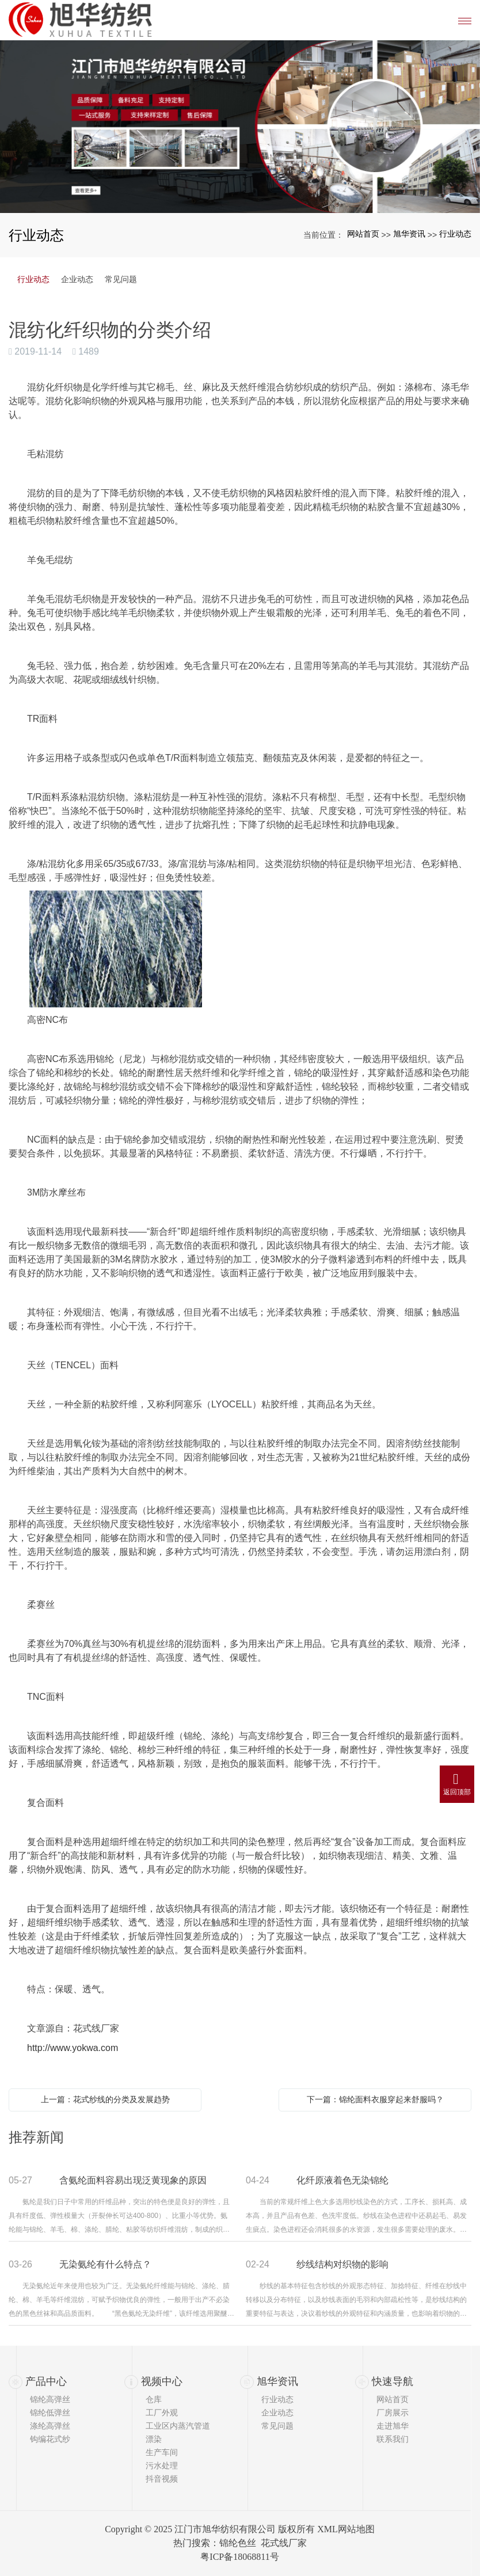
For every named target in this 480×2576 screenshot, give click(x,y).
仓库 (154, 2399)
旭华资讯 (409, 233)
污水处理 (162, 2465)
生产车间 (162, 2452)
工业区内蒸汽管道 (178, 2425)
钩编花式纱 (50, 2439)
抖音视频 (162, 2478)
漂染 (154, 2439)
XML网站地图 (346, 2529)
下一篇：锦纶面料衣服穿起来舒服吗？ (375, 2099)
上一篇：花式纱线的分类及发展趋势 (105, 2099)
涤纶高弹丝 (50, 2425)
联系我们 (392, 2439)
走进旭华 (392, 2425)
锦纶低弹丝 (50, 2412)
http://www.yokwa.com (72, 2048)
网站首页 (363, 233)
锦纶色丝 (237, 2543)
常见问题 (121, 279)
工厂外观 (162, 2412)
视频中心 (161, 2381)
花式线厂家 (284, 2543)
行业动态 (455, 233)
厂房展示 (392, 2412)
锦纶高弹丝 (50, 2399)
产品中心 (46, 2381)
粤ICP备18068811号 (239, 2557)
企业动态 (77, 279)
